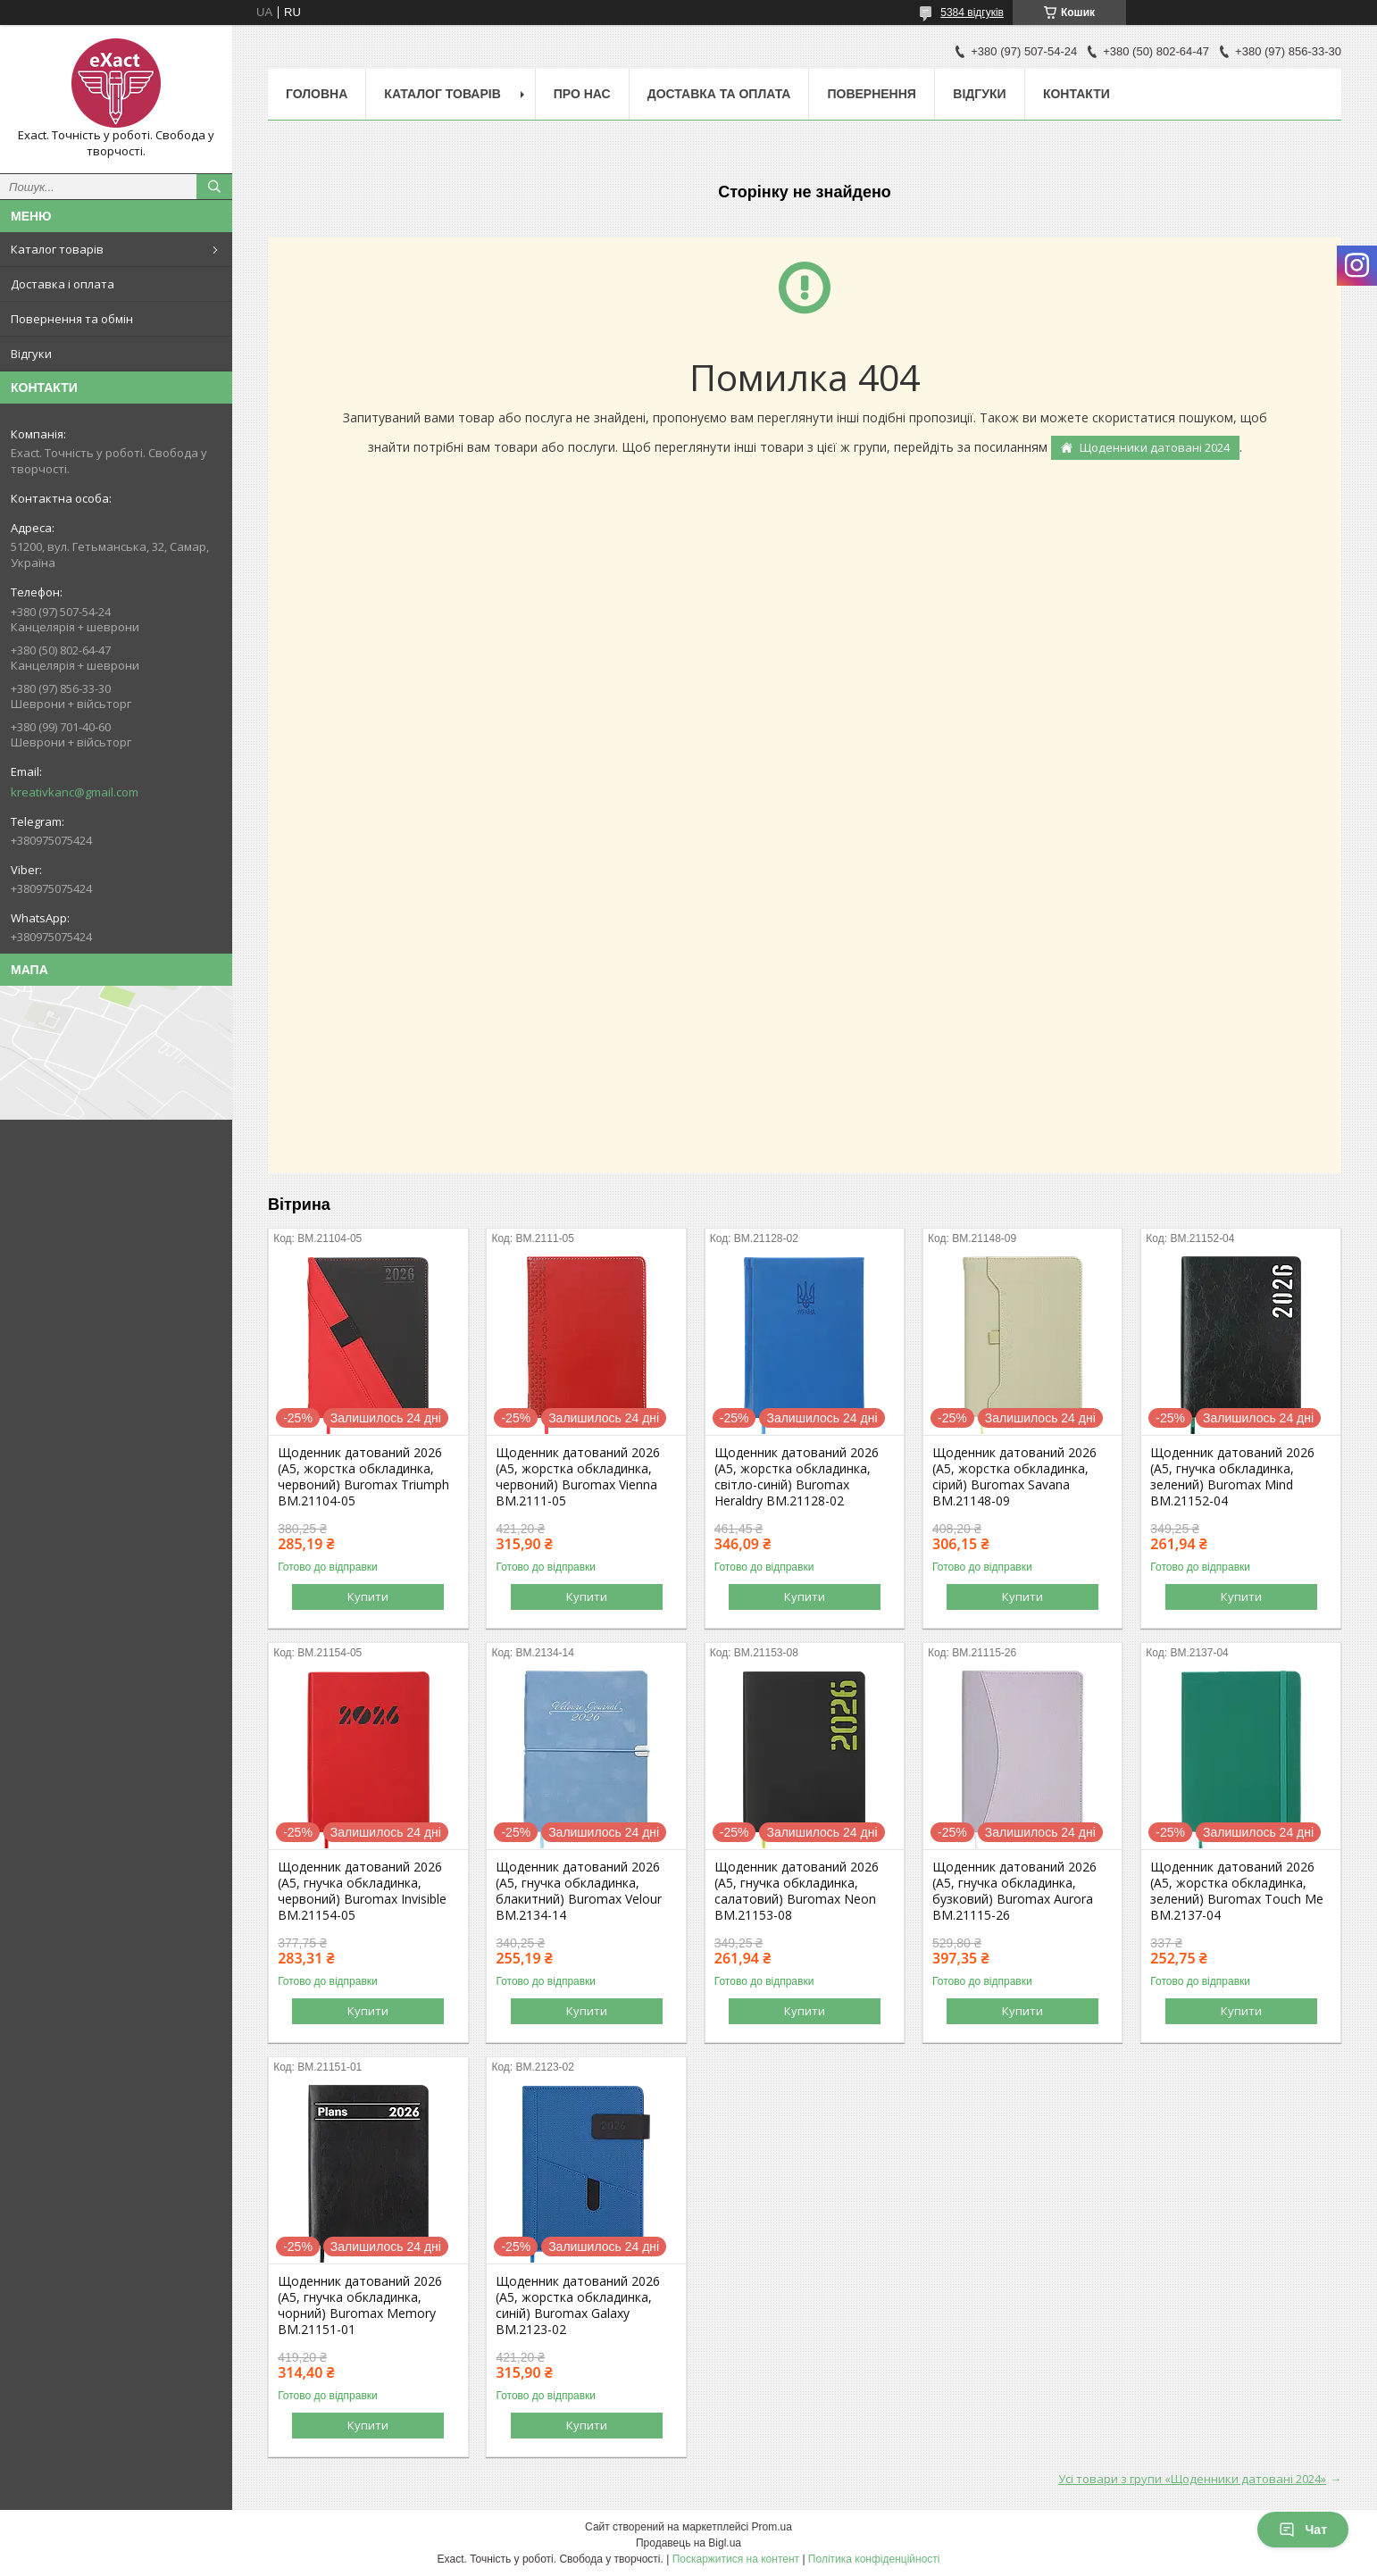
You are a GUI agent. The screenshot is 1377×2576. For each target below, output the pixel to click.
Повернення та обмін (72, 319)
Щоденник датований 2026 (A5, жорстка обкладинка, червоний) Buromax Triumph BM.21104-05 (363, 1477)
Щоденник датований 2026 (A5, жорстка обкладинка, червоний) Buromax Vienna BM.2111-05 (578, 1477)
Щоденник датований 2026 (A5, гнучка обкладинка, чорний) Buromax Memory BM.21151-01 (360, 2305)
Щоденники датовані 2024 (1155, 447)
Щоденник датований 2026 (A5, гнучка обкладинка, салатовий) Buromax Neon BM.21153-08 (796, 1891)
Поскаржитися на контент (735, 2559)
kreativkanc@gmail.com (74, 792)
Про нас (582, 94)
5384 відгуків (972, 12)
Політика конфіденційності (874, 2559)
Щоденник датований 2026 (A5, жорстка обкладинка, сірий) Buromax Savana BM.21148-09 (1014, 1477)
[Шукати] (214, 186)
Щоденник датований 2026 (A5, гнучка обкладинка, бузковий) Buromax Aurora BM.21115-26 (1014, 1891)
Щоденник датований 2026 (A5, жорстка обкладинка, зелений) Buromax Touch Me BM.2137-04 (1236, 1891)
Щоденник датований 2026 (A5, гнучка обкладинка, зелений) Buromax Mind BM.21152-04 (1232, 1477)
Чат (1303, 2530)
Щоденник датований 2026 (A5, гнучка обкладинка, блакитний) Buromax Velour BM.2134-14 (579, 1891)
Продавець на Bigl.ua (688, 2543)
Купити (367, 1596)
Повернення (871, 94)
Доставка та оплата (719, 94)
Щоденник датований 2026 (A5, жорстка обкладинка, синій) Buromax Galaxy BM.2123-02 (578, 2305)
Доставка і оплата (62, 284)
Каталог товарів (57, 249)
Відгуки (31, 354)
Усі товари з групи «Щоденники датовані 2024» (1192, 2479)
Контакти (1076, 94)
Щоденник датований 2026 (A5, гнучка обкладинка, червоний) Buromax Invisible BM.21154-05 (362, 1891)
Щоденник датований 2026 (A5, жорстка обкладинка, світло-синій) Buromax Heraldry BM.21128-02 (796, 1477)
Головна (316, 94)
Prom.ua (772, 2527)
